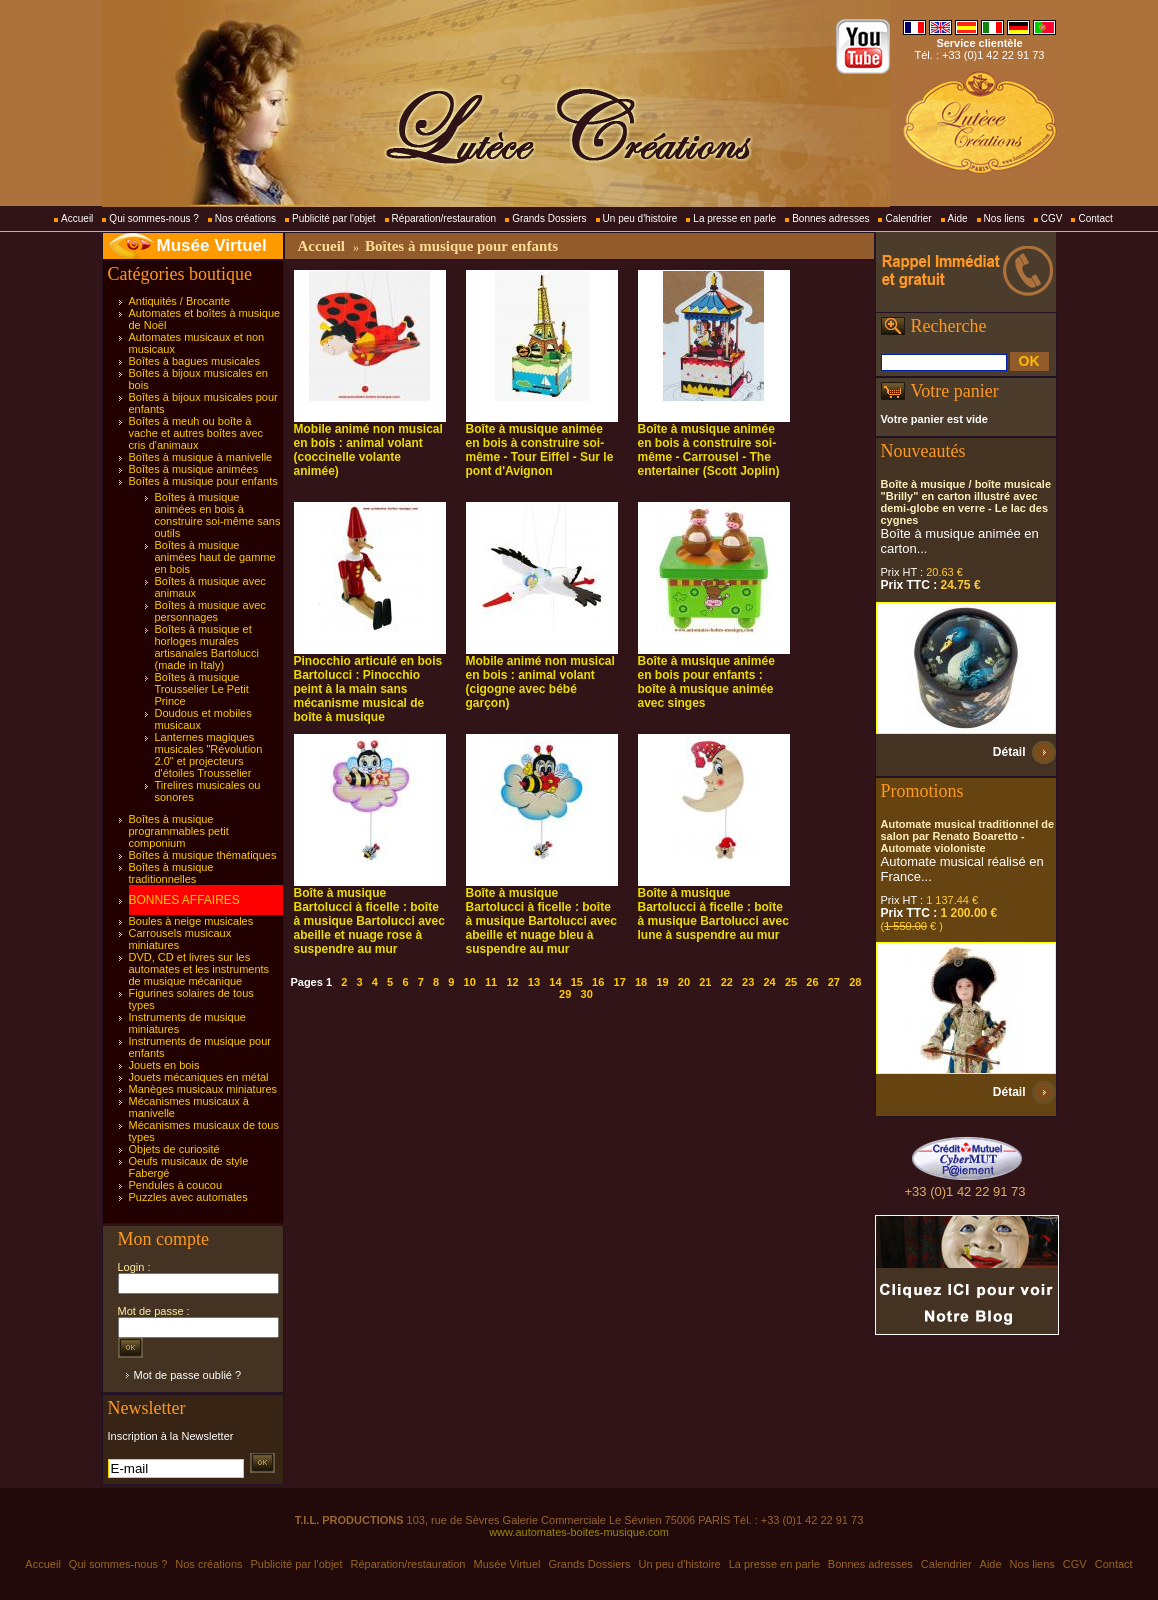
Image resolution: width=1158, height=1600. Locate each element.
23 (748, 982)
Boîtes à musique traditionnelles (171, 873)
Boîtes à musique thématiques (203, 855)
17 (620, 982)
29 (565, 994)
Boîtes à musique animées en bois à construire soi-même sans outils (218, 515)
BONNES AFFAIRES (184, 900)
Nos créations (245, 218)
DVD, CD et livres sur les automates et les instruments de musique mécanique (199, 969)
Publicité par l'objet (334, 218)
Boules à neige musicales (191, 921)
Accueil (77, 218)
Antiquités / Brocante (180, 301)
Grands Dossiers (549, 218)
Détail (1009, 752)
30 (587, 994)
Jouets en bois (164, 1065)
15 (577, 982)
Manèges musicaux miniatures (203, 1089)
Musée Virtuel (212, 245)
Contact (1095, 218)
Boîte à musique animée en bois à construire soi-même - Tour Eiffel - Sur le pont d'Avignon (540, 450)
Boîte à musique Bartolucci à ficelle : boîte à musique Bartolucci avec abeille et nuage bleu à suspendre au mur (541, 921)
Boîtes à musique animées (194, 469)
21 (705, 982)
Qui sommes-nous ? (153, 218)
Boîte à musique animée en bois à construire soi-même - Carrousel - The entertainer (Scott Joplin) (709, 450)
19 (662, 982)
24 (769, 982)
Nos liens (1004, 218)
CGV (1052, 218)
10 (470, 982)
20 (684, 982)
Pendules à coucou (176, 1185)
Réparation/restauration (444, 218)
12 (512, 982)
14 (555, 982)
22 (727, 982)
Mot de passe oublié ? (188, 1375)
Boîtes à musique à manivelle (201, 457)
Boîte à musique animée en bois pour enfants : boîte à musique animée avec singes (706, 682)
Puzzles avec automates (188, 1197)
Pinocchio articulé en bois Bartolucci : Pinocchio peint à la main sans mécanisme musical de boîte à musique (368, 689)
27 (834, 982)
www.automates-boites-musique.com (579, 1532)
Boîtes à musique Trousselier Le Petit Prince (202, 689)
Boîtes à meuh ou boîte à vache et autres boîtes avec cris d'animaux (196, 433)
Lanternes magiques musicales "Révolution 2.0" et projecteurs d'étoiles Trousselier (209, 755)
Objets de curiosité (174, 1149)
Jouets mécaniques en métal (199, 1077)
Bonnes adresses (830, 218)
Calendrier (908, 218)
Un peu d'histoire (640, 218)
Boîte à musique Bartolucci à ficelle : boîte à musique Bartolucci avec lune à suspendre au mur (713, 914)
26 (812, 982)
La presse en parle (734, 218)
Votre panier (955, 391)
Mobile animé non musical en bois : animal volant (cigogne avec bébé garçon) (540, 682)
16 (598, 982)
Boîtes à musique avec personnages (210, 611)
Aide (958, 218)
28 (855, 982)
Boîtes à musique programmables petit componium (179, 831)
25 (791, 982)
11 (491, 982)
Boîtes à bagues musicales (194, 361)
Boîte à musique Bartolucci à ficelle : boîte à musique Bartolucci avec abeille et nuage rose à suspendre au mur (369, 921)
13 (534, 982)
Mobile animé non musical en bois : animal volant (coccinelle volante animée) (368, 450)
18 (641, 982)
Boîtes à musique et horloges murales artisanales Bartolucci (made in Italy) (207, 647)
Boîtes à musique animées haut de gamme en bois (215, 557)
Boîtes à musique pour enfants (203, 481)
